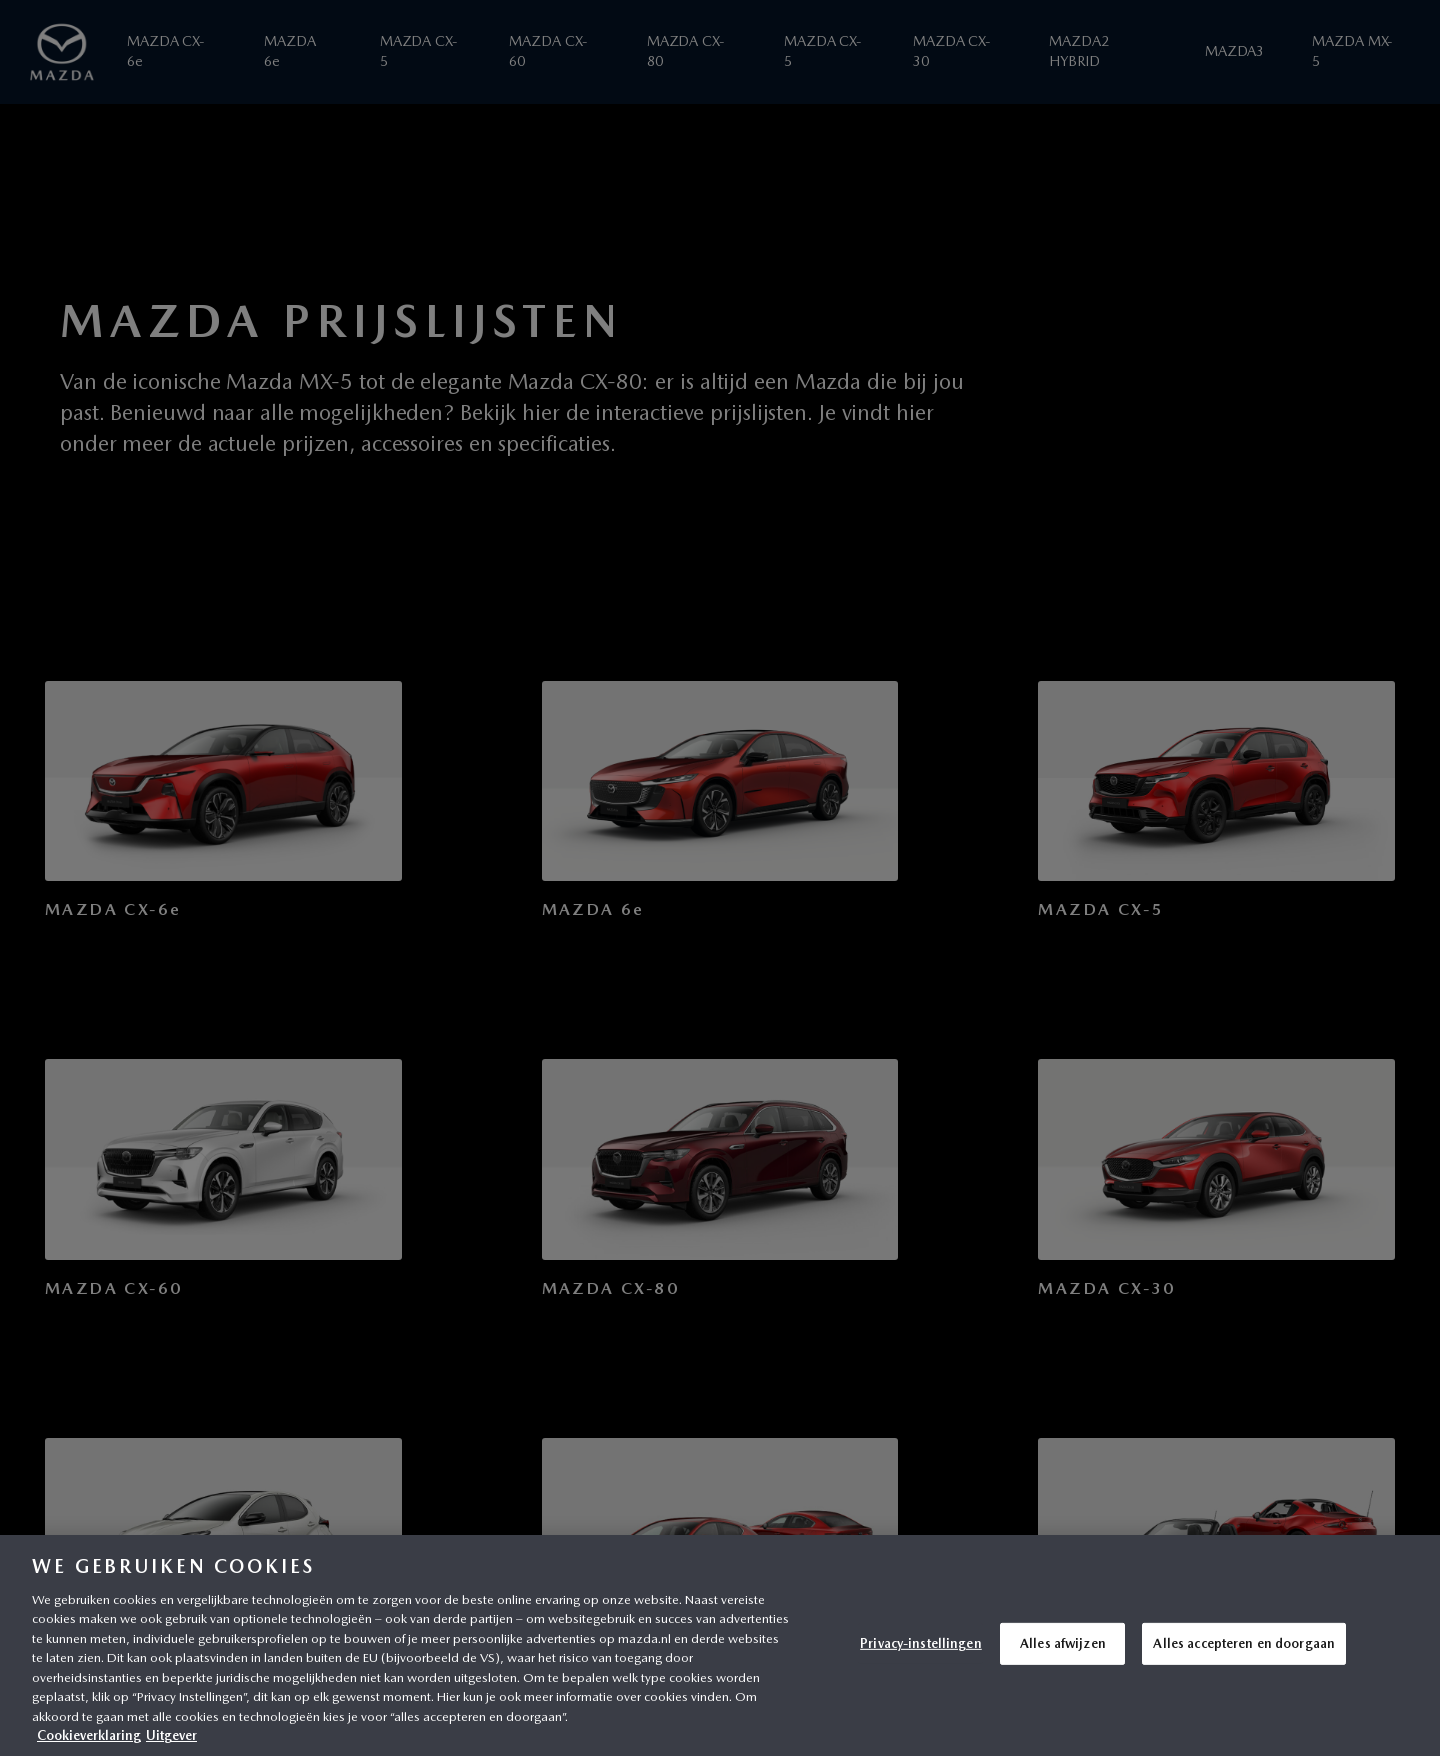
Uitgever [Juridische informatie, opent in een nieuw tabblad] (171, 1735)
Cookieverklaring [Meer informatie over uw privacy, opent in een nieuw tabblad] (89, 1735)
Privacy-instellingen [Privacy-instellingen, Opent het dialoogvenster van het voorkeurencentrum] (921, 1643)
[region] (720, 1645)
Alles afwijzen (1063, 1643)
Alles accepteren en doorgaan (1244, 1643)
